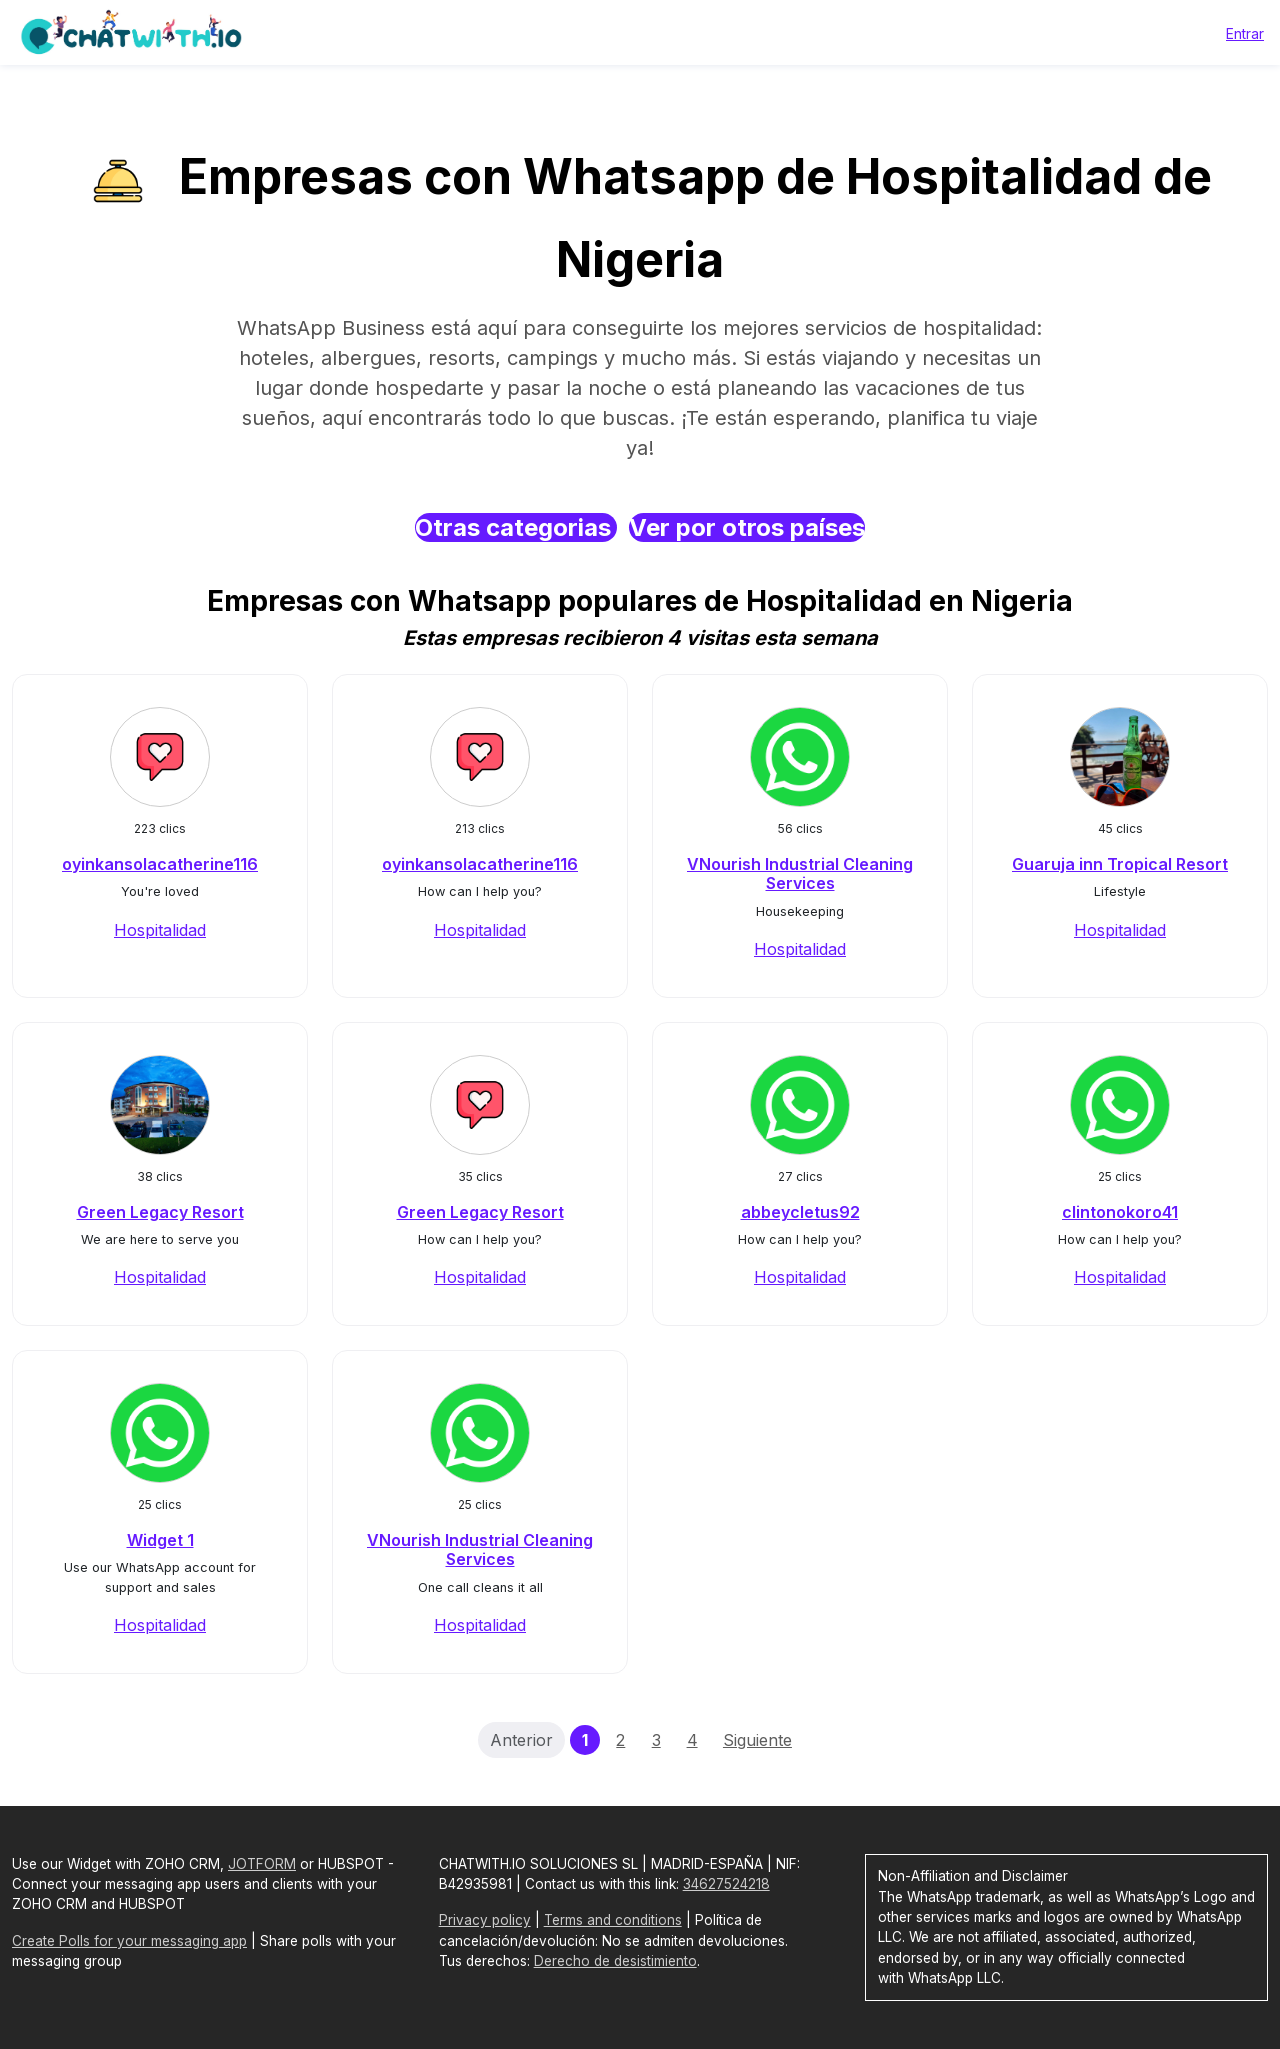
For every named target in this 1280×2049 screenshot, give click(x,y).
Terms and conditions (613, 1920)
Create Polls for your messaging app (129, 1941)
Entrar (1245, 33)
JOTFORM (262, 1864)
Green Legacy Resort (160, 1212)
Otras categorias (516, 527)
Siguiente (757, 1740)
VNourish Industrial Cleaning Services (800, 873)
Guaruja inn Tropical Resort (1120, 864)
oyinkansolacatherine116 (160, 864)
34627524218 (726, 1884)
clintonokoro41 (1120, 1212)
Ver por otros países (747, 527)
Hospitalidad (160, 930)
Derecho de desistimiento (615, 1961)
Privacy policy (485, 1920)
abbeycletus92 (800, 1212)
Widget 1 (160, 1540)
